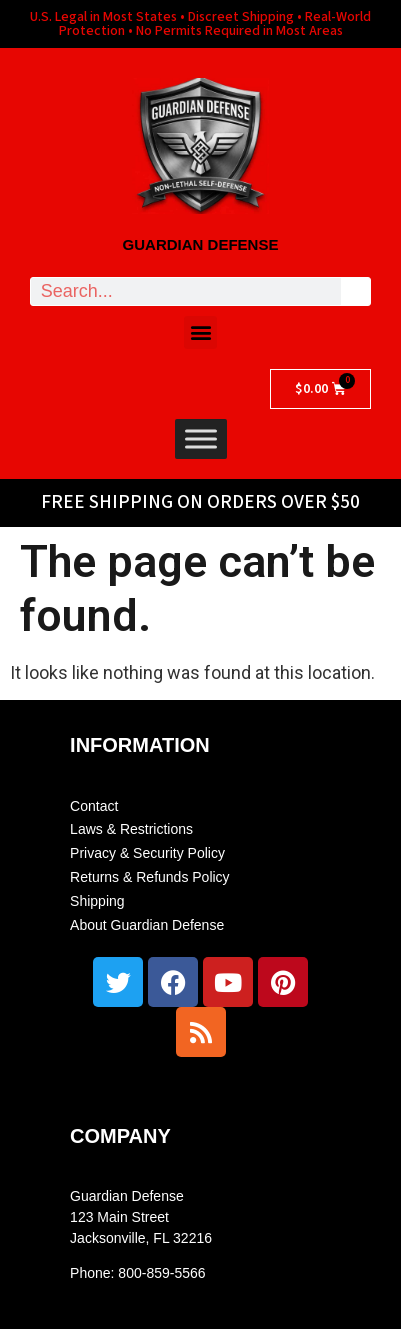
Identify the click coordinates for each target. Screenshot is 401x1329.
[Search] (355, 291)
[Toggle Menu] (201, 438)
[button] (200, 332)
